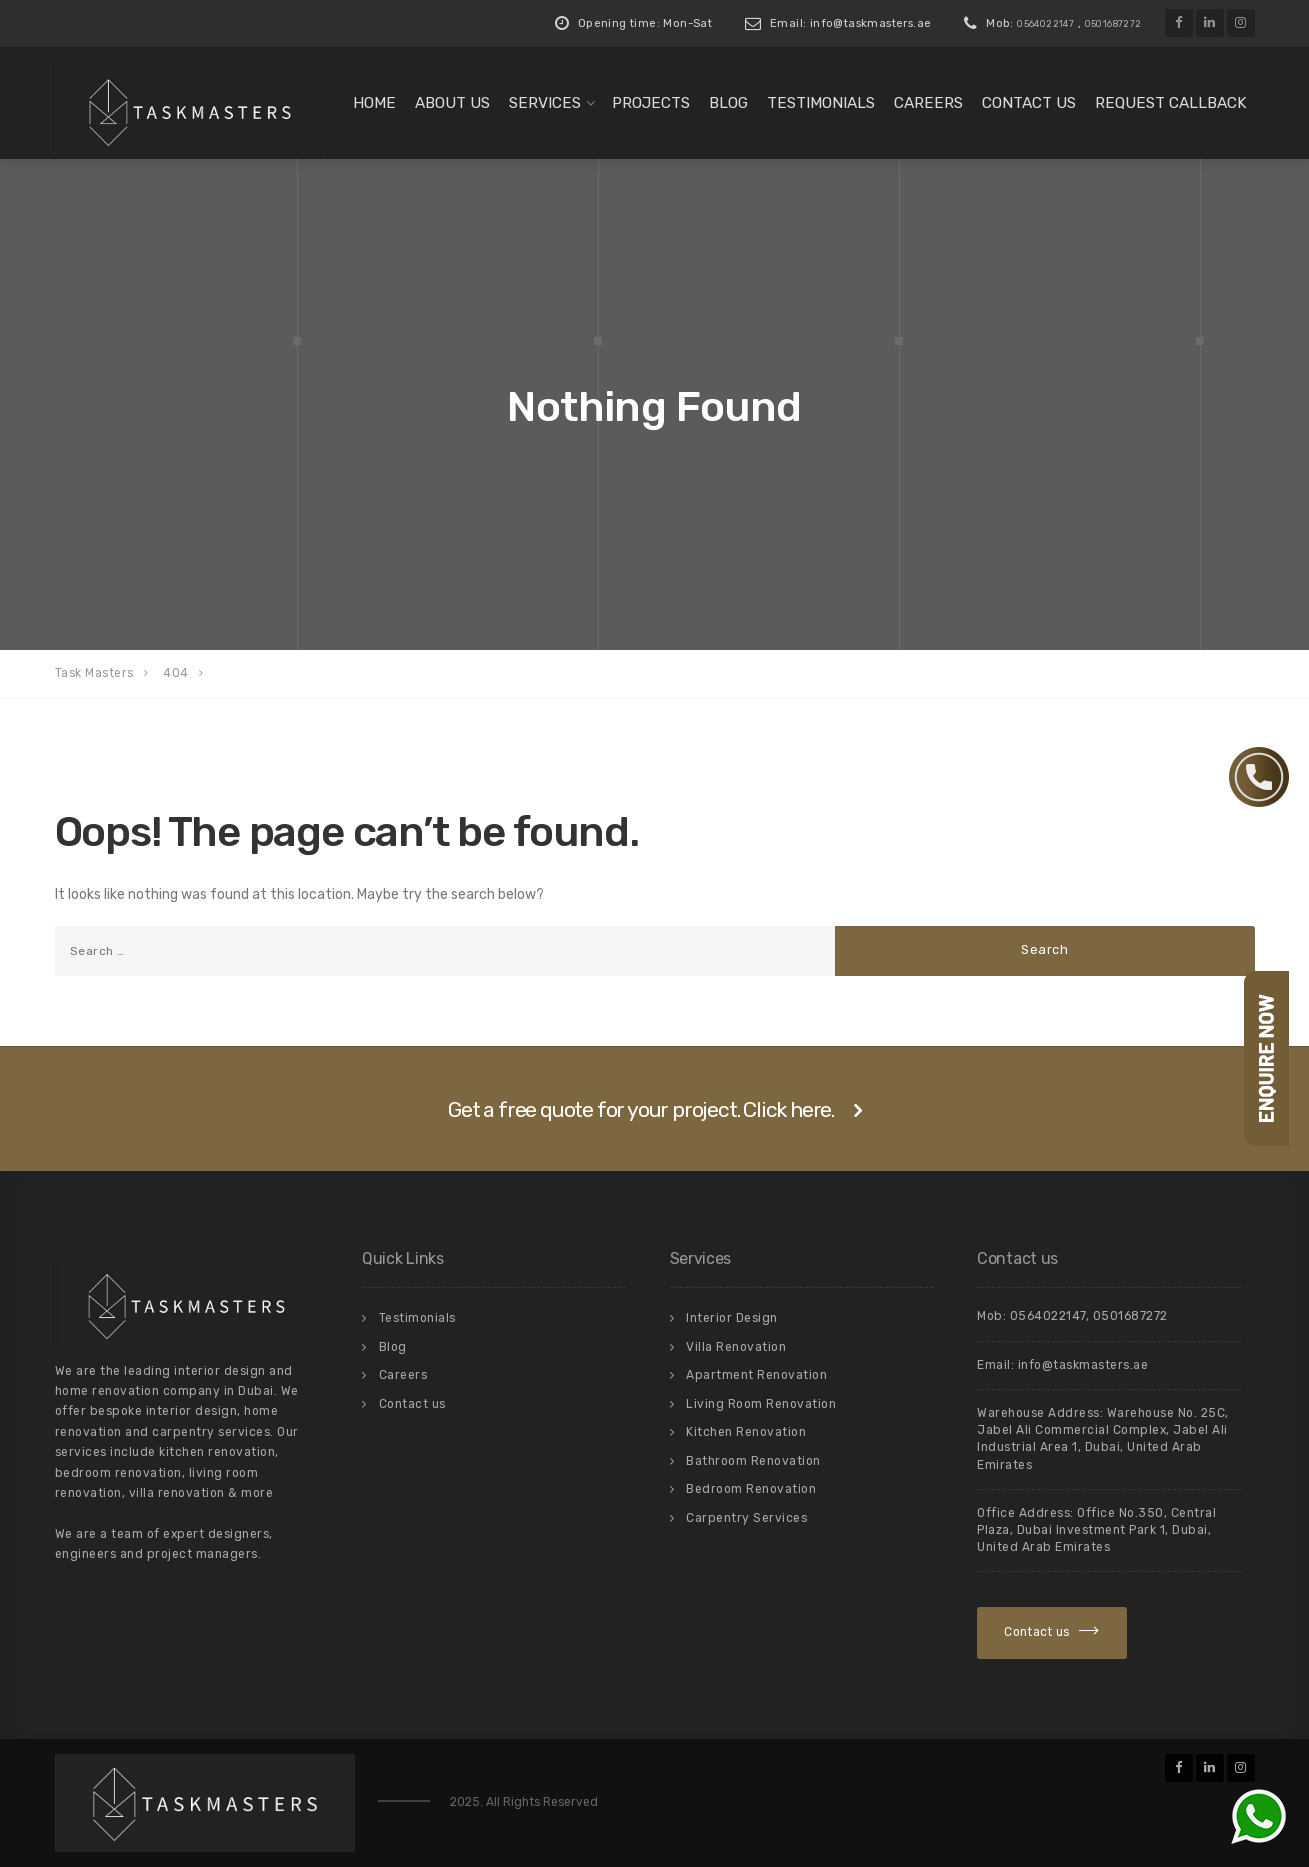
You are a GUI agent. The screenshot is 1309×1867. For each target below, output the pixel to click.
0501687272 (1113, 24)
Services (545, 103)
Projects (651, 103)
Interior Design (732, 1318)
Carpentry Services (746, 1518)
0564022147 (1045, 24)
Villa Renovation (736, 1347)
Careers (928, 103)
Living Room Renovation (761, 1404)
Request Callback (1171, 103)
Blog (728, 103)
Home (374, 103)
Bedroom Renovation (751, 1489)
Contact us (1029, 103)
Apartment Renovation (756, 1375)
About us (452, 103)
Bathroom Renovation (753, 1461)
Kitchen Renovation (746, 1432)
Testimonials (821, 103)
